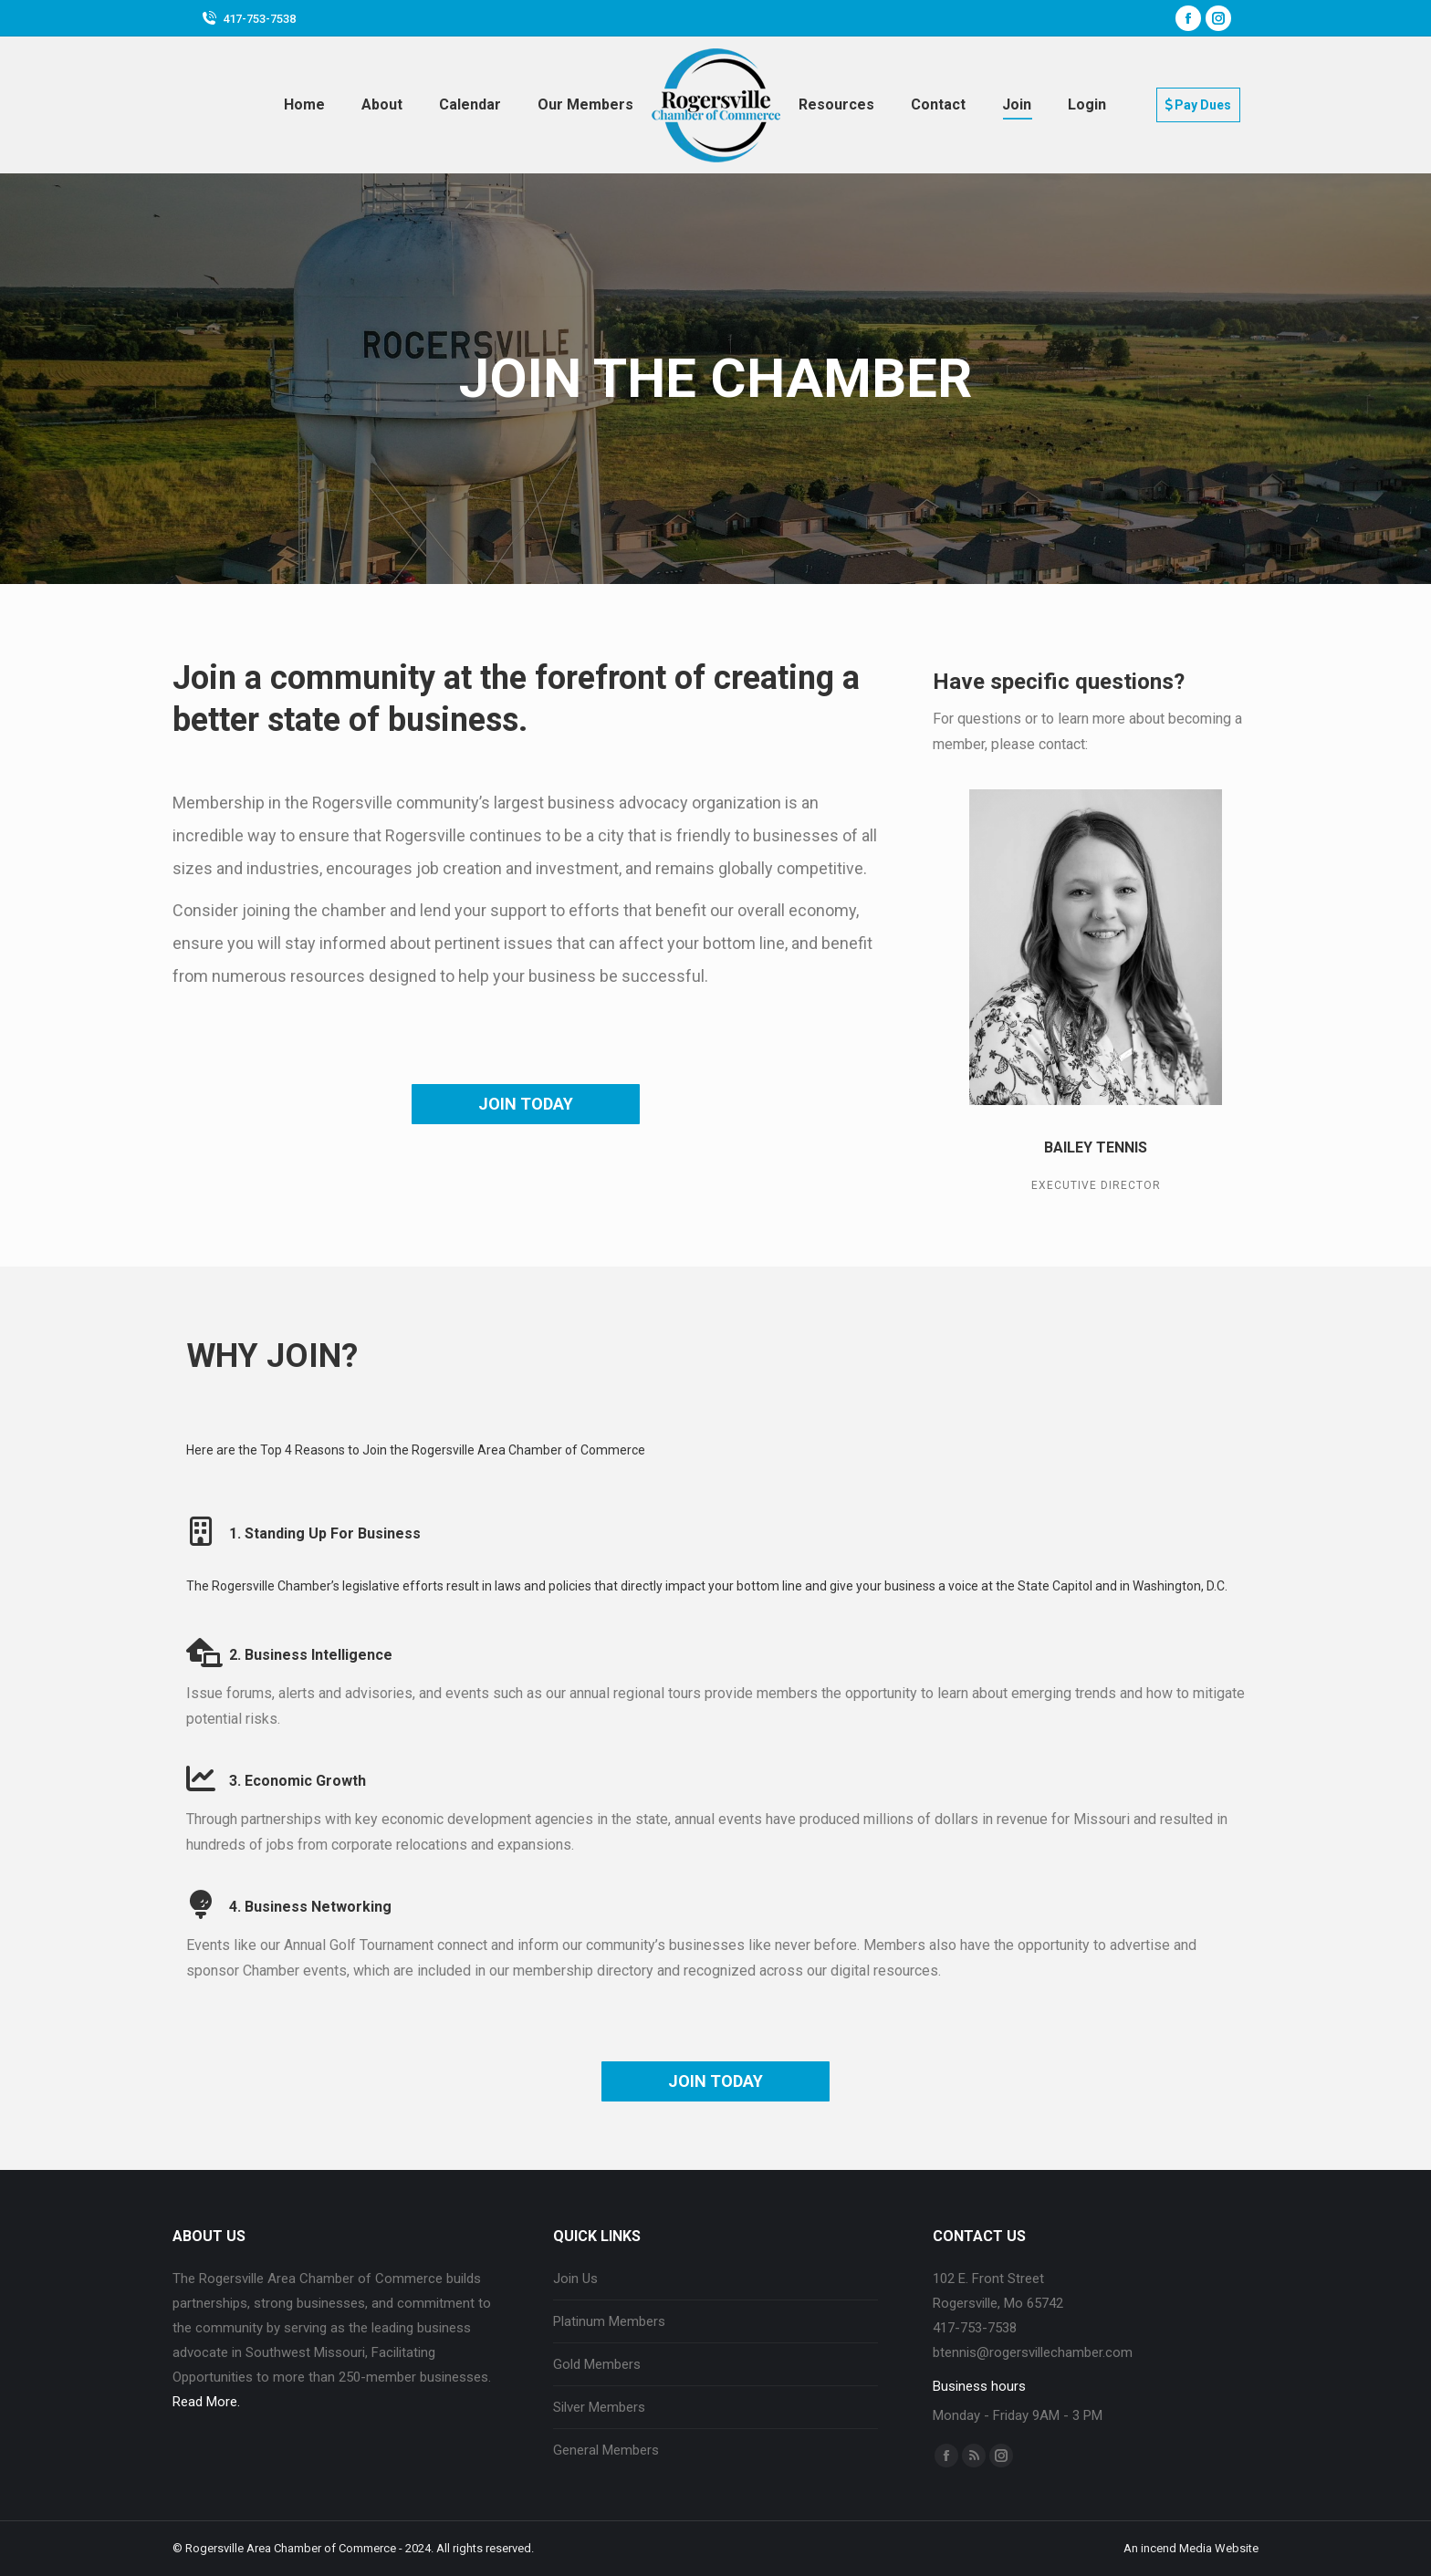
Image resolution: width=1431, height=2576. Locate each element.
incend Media (1176, 2548)
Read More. (206, 2401)
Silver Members (599, 2407)
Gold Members (597, 2364)
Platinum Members (609, 2321)
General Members (606, 2450)
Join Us (575, 2278)
